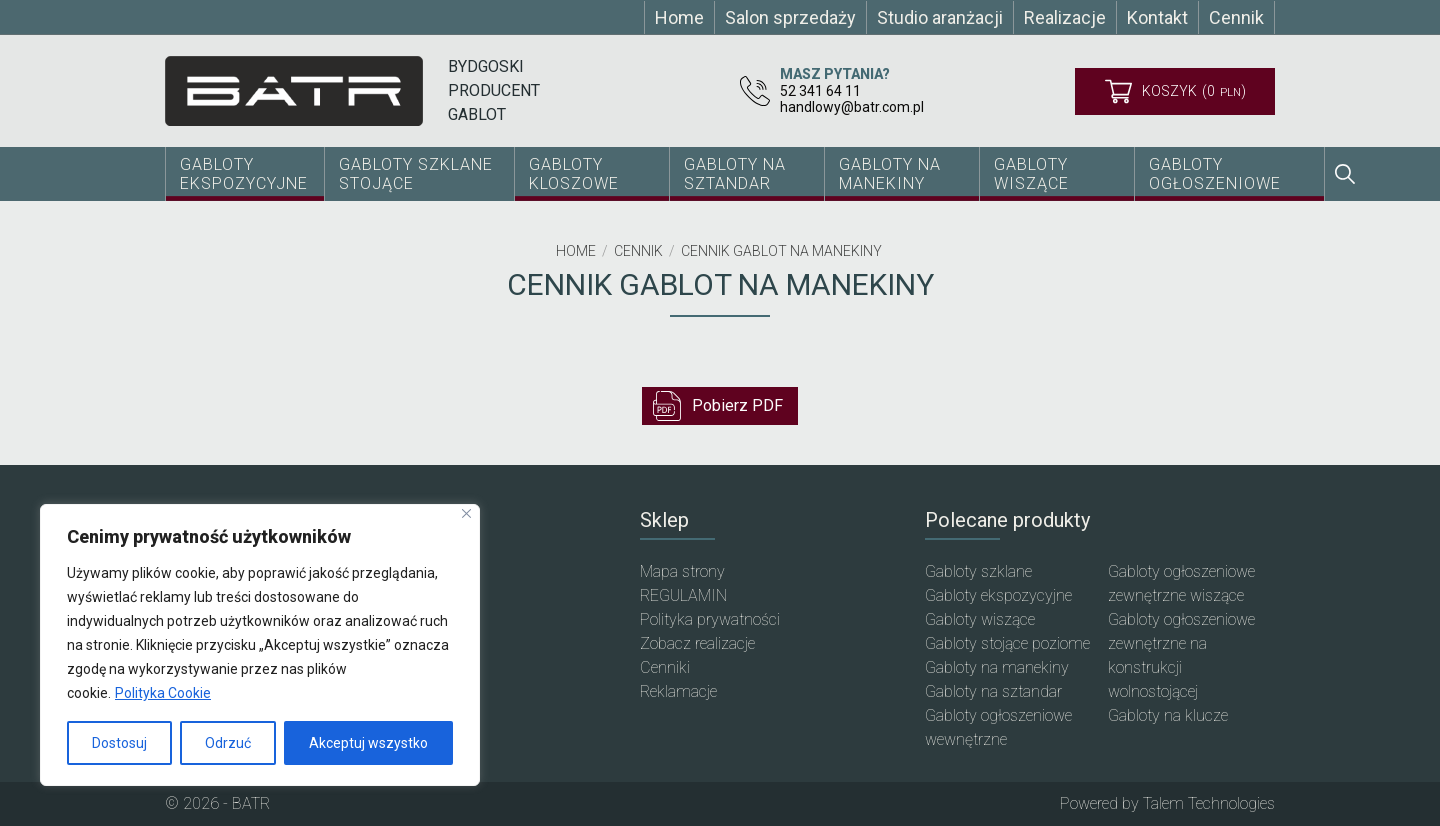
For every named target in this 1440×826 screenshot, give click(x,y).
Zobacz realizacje (697, 643)
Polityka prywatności (710, 619)
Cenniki (665, 667)
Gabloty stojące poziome (1007, 643)
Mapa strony (682, 571)
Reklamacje (678, 691)
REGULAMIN (683, 595)
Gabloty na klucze (1168, 715)
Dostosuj (119, 743)
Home (576, 251)
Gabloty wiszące (1031, 174)
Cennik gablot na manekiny (781, 251)
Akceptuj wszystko (368, 743)
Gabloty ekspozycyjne (998, 595)
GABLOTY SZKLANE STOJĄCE (416, 174)
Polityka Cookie (163, 693)
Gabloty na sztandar (993, 691)
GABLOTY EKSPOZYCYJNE (244, 174)
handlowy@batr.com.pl (852, 107)
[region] (260, 645)
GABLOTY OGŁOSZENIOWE (1215, 174)
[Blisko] (466, 513)
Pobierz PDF (717, 406)
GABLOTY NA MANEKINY (890, 174)
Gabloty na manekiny (997, 667)
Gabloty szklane (978, 571)
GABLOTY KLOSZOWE (574, 174)
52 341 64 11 (820, 91)
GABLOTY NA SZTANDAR (735, 174)
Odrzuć (228, 743)
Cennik (638, 251)
